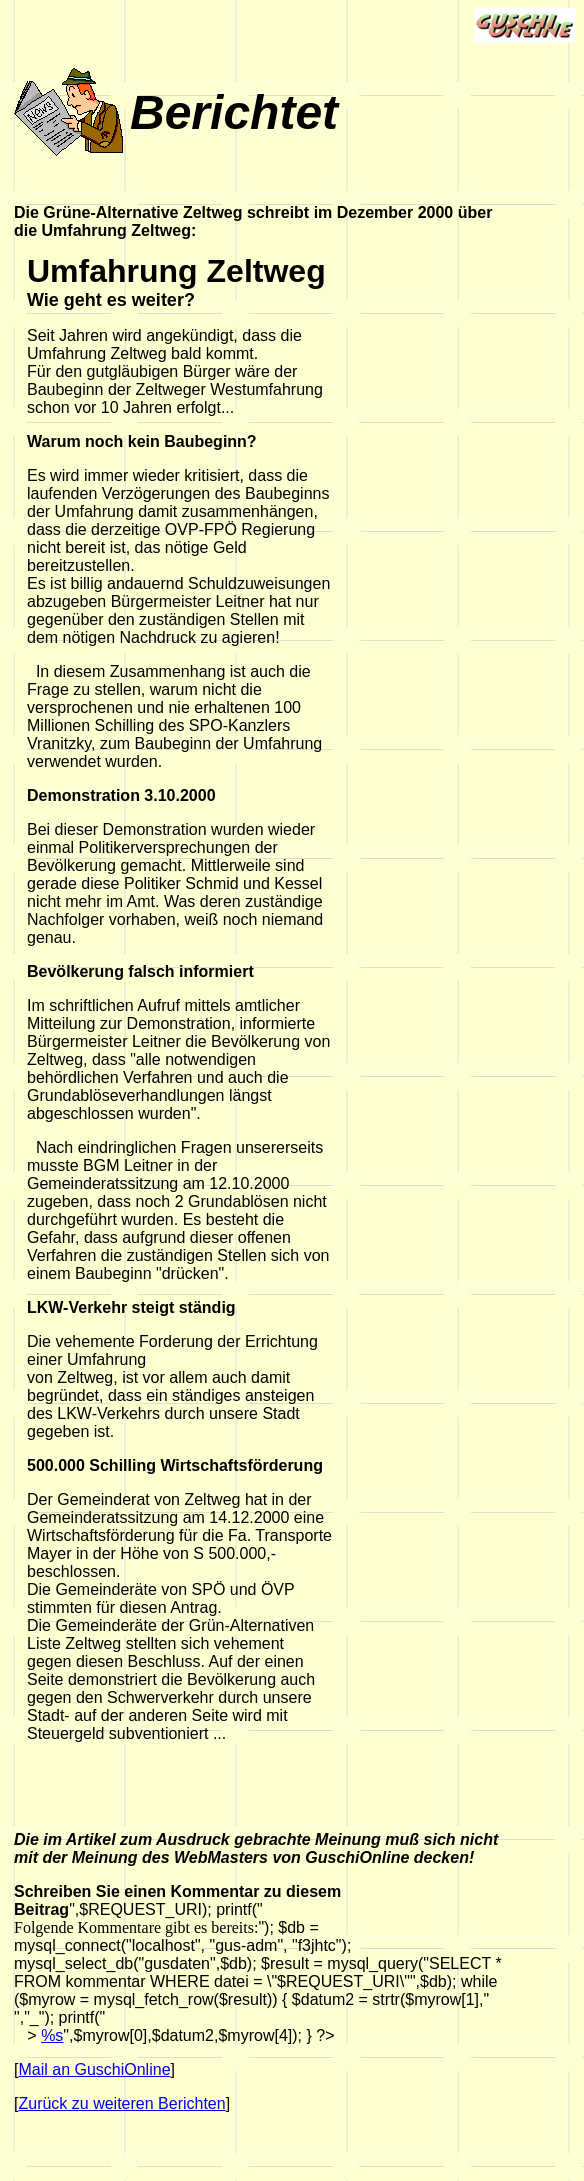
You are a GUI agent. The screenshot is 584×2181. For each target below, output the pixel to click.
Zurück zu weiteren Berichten (121, 2103)
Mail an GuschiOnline (94, 2069)
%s (52, 2035)
